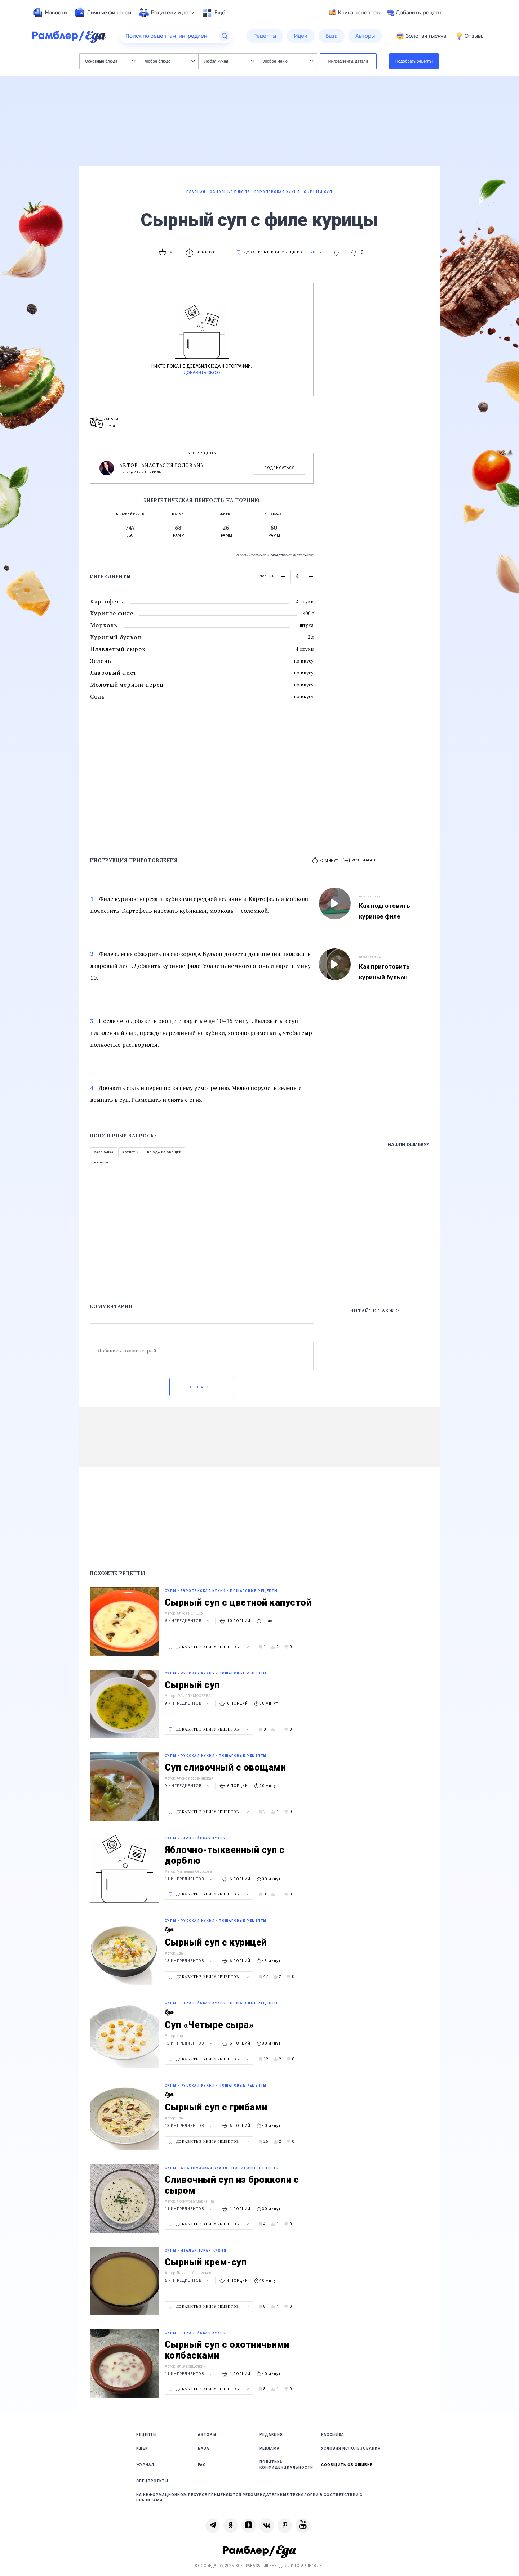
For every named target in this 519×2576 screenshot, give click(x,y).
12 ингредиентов (189, 2043)
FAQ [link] (202, 2465)
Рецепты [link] (146, 2435)
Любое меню (288, 61)
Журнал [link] (145, 2465)
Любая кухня (229, 61)
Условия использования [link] (351, 2448)
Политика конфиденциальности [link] (286, 2464)
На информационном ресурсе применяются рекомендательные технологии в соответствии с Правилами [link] (249, 2497)
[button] (360, 860)
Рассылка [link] (332, 2435)
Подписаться (279, 468)
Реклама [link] (270, 2448)
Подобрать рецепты (414, 61)
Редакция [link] (271, 2435)
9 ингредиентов (188, 1703)
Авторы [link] (207, 2435)
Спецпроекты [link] (152, 2481)
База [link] (203, 2448)
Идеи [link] (142, 2448)
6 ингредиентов (188, 1621)
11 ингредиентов (189, 1879)
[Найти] (224, 36)
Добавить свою (201, 372)
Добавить (414, 12)
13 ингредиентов (189, 1961)
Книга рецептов (354, 12)
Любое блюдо (170, 61)
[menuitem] (49, 12)
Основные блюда (110, 61)
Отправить (202, 1387)
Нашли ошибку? (408, 1144)
